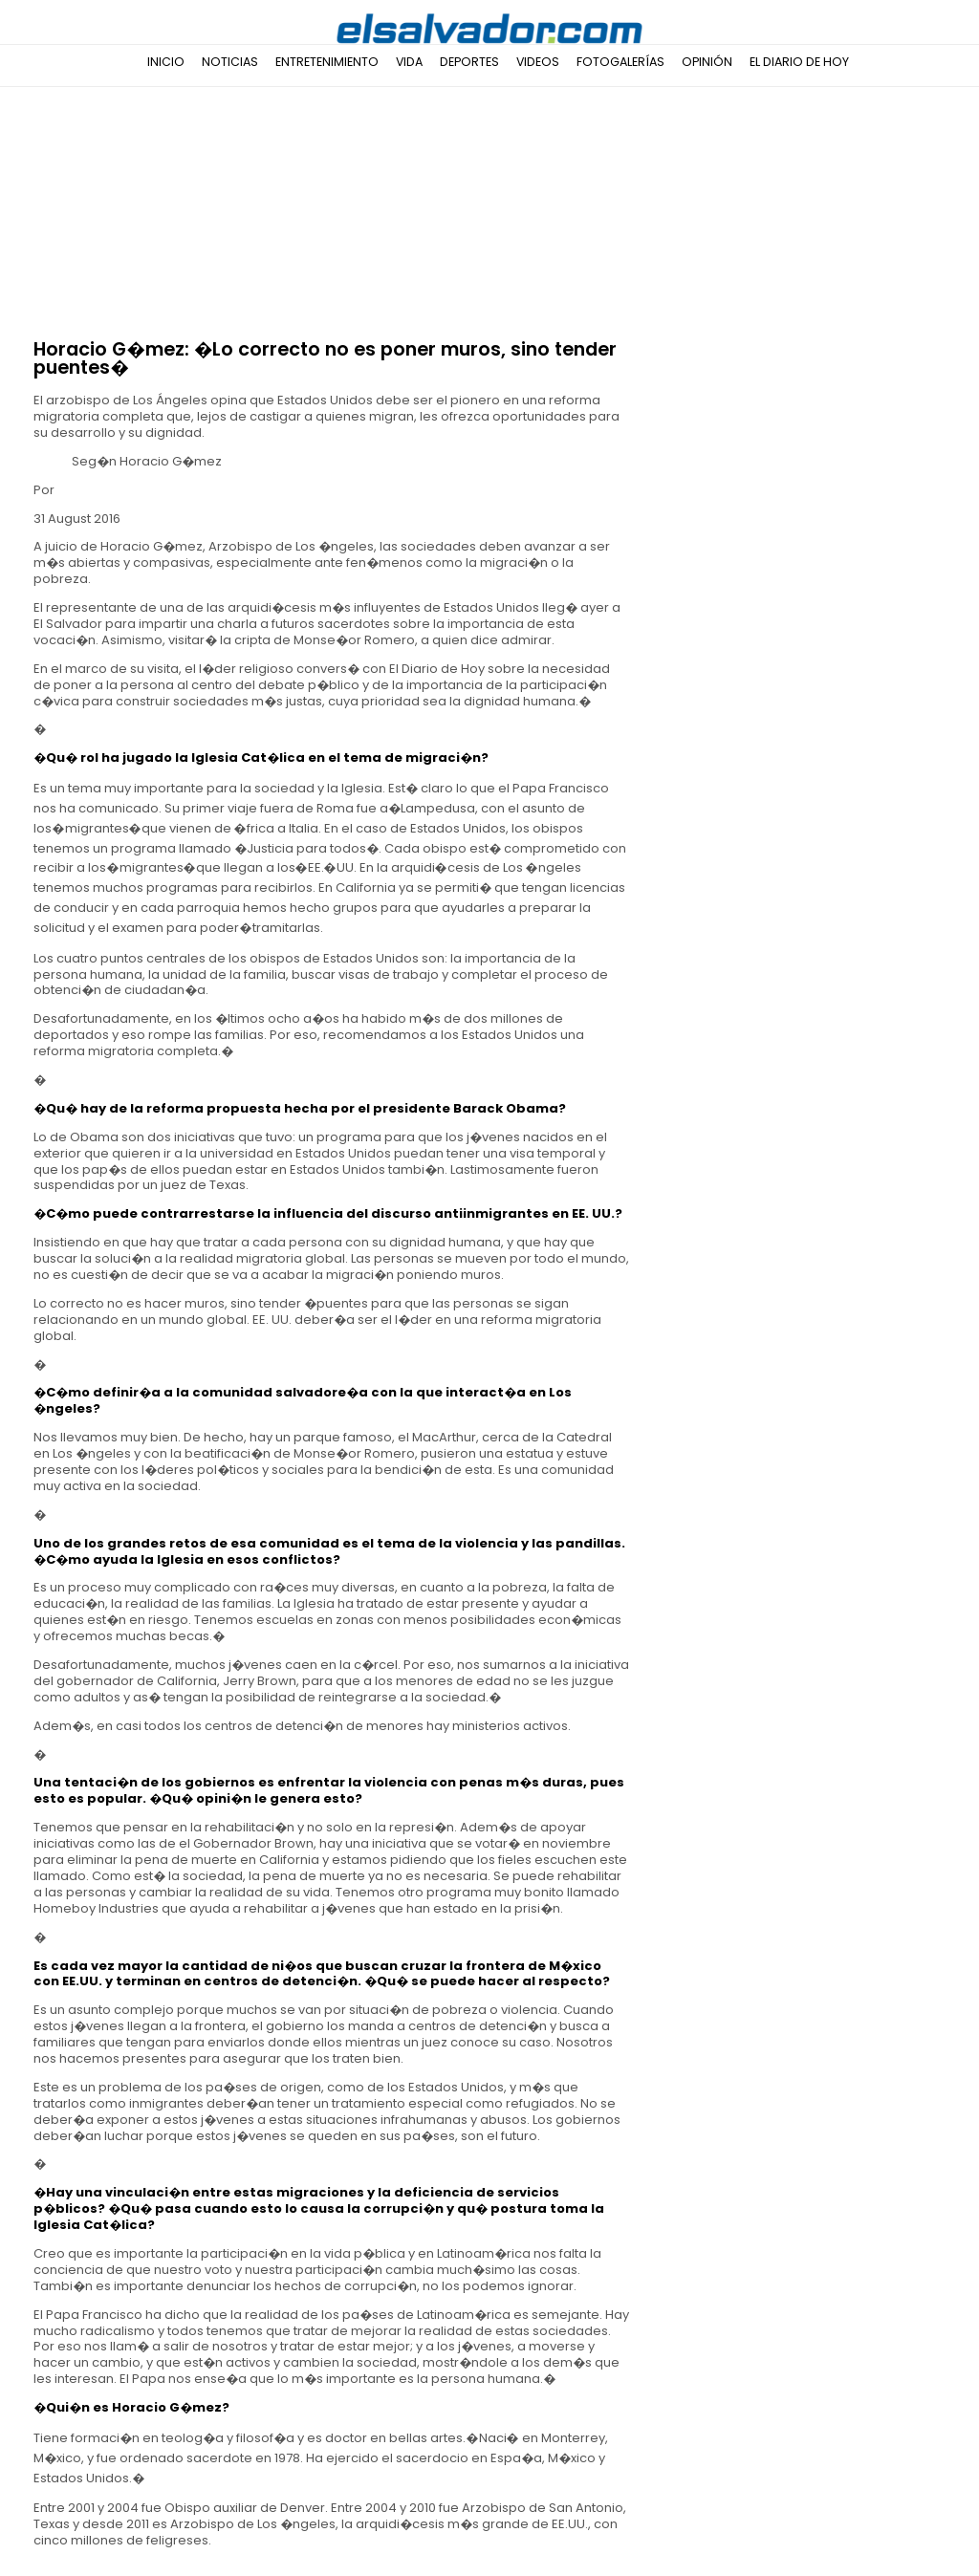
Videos (537, 62)
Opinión (707, 62)
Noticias (230, 62)
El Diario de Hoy (799, 62)
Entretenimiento (327, 62)
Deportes (469, 62)
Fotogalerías (620, 62)
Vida (409, 62)
